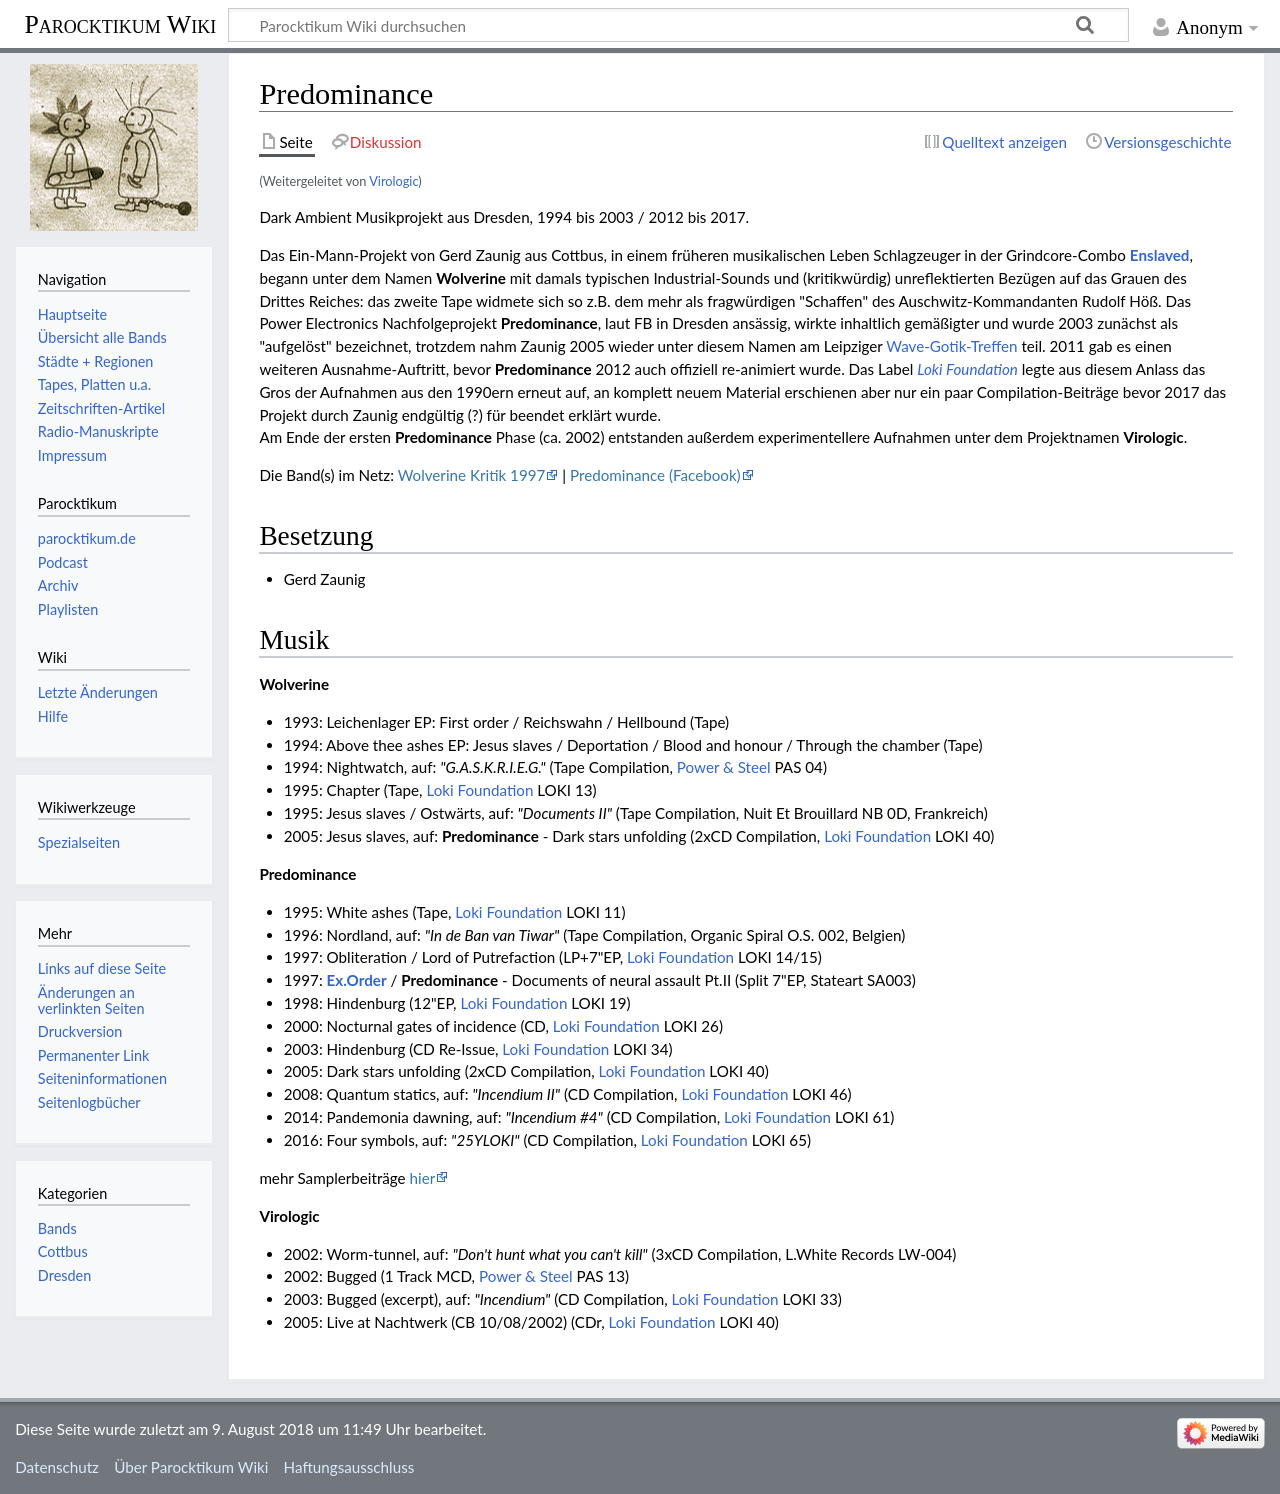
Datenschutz (57, 1467)
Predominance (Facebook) (655, 475)
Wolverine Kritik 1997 (472, 475)
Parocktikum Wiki (120, 23)
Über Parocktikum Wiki (191, 1467)
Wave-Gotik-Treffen (951, 346)
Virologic (393, 181)
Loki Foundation (967, 369)
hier (423, 1178)
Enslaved (1160, 255)
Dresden (64, 1275)
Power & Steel (724, 767)
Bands (57, 1228)
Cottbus (63, 1251)
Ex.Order (357, 980)
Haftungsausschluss (349, 1467)
